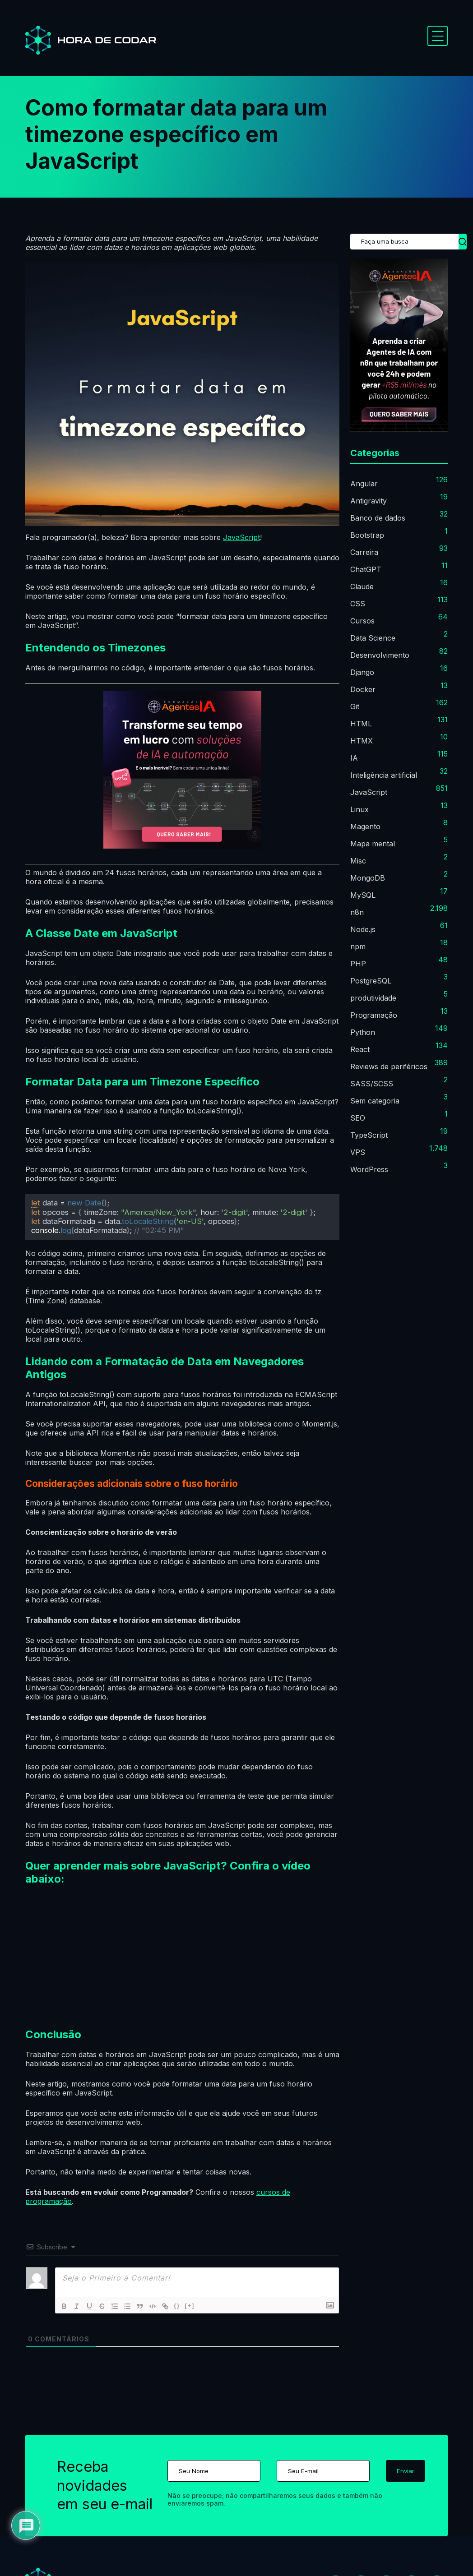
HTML (361, 723)
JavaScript (241, 537)
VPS (357, 1152)
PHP (358, 963)
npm (358, 946)
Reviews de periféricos (388, 1066)
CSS (357, 603)
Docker (363, 689)
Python (362, 1032)
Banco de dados (377, 517)
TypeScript (369, 1135)
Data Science (372, 637)
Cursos (362, 620)
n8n (357, 912)
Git (354, 706)
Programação (373, 1015)
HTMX (361, 740)
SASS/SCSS (371, 1083)
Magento (365, 826)
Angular (364, 483)
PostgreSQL (370, 980)
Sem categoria (374, 1100)
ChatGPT (365, 569)
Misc (358, 860)
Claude (362, 586)
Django (362, 672)
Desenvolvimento (379, 655)
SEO (357, 1117)
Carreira (364, 552)
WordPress (369, 1169)
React (360, 1049)
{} (177, 2305)
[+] (190, 2305)
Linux (359, 809)
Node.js (363, 929)
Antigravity (368, 500)
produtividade (373, 997)
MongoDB (367, 877)
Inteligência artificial (383, 775)
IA (354, 757)
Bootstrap (367, 535)
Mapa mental (372, 843)
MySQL (363, 895)
